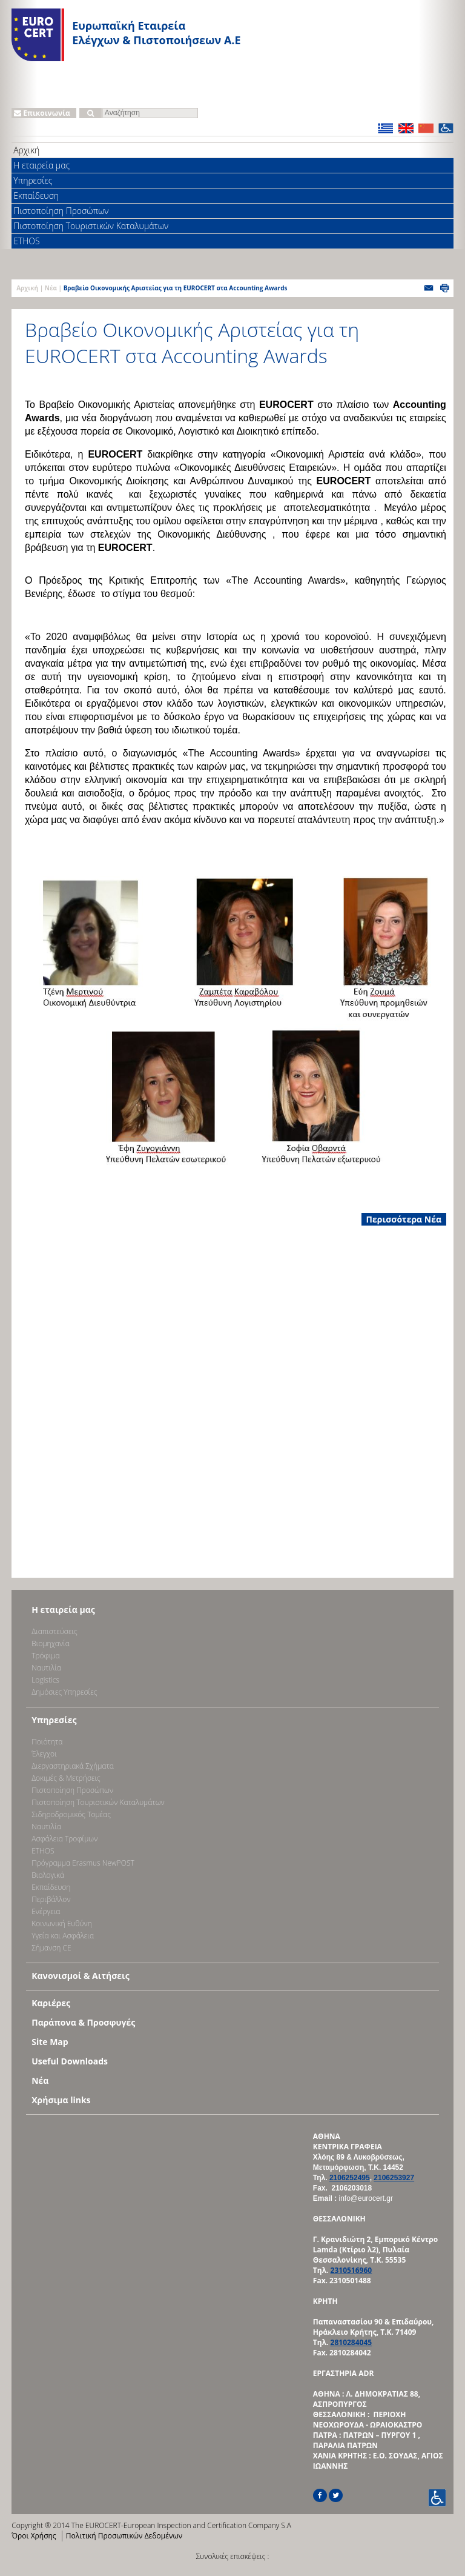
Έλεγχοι (43, 1754)
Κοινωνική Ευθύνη (61, 1923)
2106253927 (394, 2178)
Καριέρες (50, 2003)
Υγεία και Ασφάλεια (62, 1935)
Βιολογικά (47, 1875)
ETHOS (26, 241)
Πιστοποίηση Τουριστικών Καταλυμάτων (90, 226)
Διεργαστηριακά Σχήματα (72, 1766)
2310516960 (351, 2270)
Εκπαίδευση (36, 195)
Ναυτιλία (46, 1668)
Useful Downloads (69, 2061)
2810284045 (351, 2342)
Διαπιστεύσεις (54, 1631)
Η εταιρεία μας (41, 165)
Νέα (51, 288)
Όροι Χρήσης (34, 2536)
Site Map (49, 2041)
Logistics (45, 1680)
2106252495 (349, 2178)
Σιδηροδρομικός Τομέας (71, 1814)
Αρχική (26, 150)
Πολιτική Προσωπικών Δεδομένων (124, 2536)
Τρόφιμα (45, 1655)
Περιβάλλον (50, 1899)
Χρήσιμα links (60, 2100)
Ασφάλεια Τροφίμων (64, 1839)
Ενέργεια (45, 1911)
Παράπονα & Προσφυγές (83, 2022)
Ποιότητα (46, 1742)
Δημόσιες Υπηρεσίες (64, 1692)
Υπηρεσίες (32, 180)
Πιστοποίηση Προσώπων (60, 210)
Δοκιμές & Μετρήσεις (66, 1778)
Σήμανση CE (51, 1948)
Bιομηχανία (50, 1643)
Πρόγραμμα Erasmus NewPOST (82, 1863)
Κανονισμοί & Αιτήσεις (80, 1975)
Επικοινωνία (42, 113)
